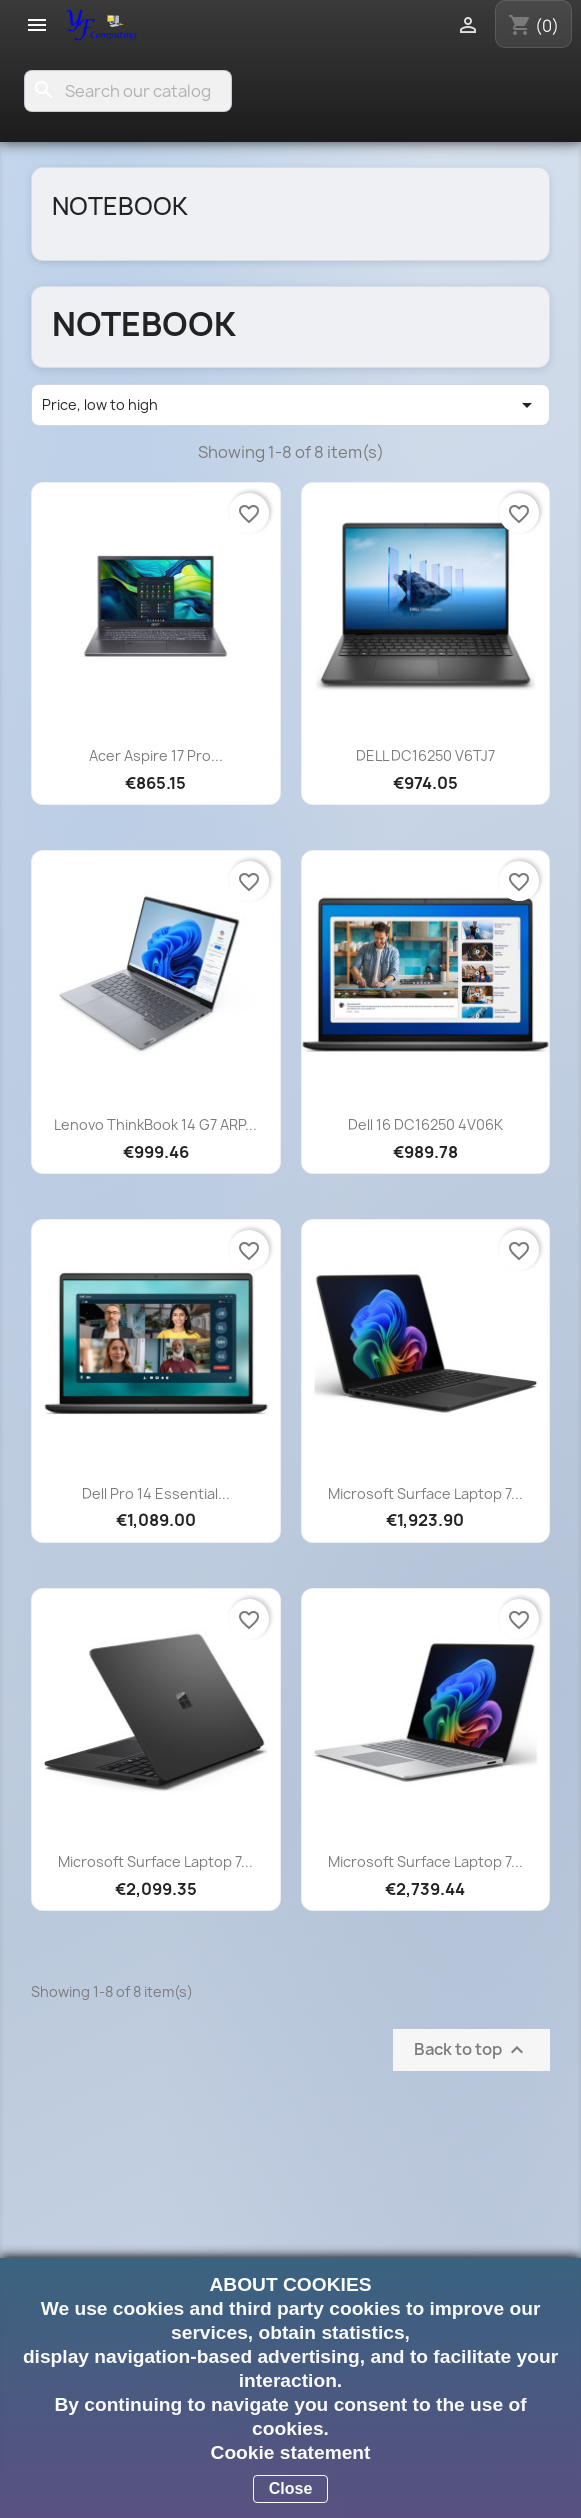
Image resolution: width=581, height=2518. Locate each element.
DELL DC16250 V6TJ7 (425, 755)
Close (291, 2488)
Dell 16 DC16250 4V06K (425, 1124)
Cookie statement (291, 2452)
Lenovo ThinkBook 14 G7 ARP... (155, 1124)
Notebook (120, 206)
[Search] (128, 91)
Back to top (471, 2050)
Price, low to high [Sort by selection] (290, 405)
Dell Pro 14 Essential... (156, 1493)
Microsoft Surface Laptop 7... (425, 1493)
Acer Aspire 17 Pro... (156, 755)
